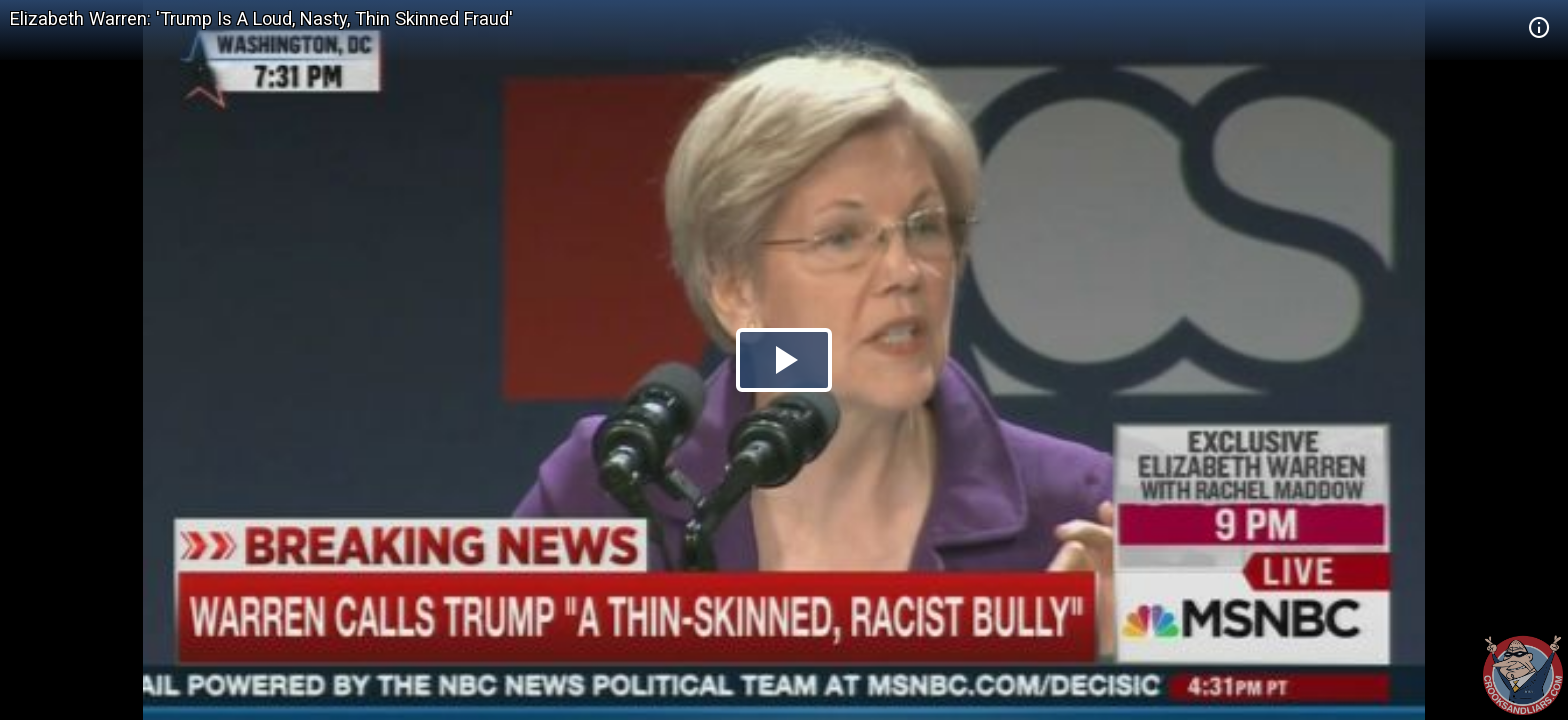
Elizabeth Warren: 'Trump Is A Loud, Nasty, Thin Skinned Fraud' (261, 18)
